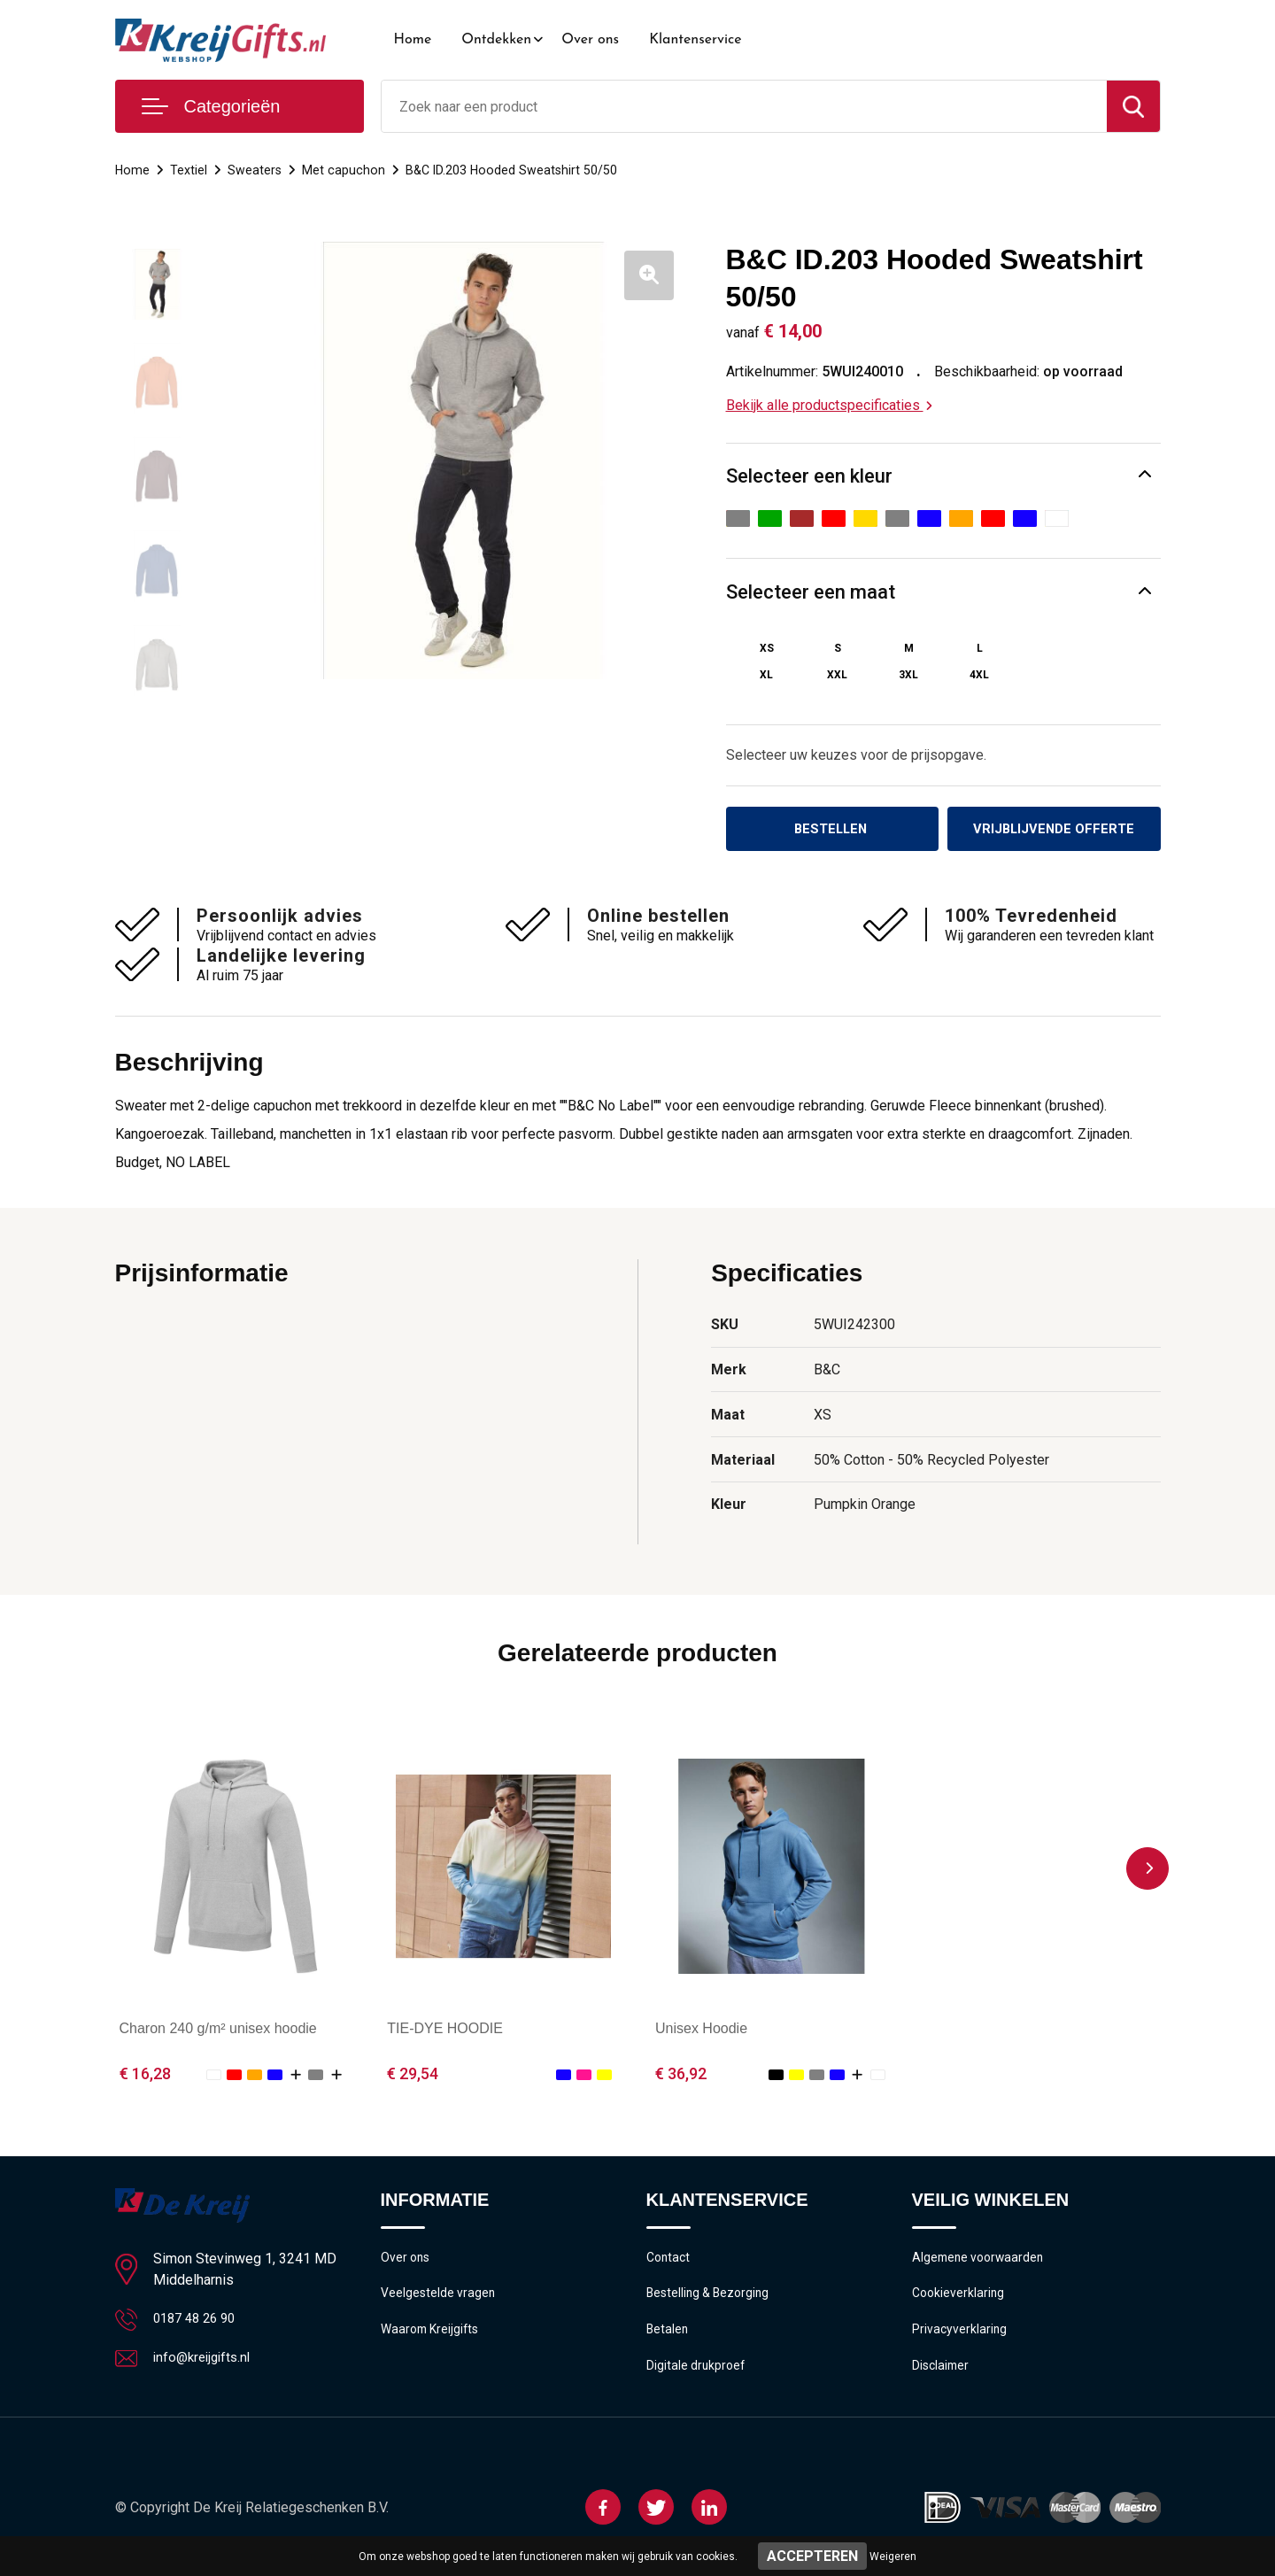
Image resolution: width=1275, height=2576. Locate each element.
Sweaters (255, 170)
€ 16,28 (145, 2076)
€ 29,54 (412, 2076)
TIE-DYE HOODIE (445, 2030)
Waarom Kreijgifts (433, 2338)
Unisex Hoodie (701, 2030)
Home (413, 40)
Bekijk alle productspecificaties (829, 405)
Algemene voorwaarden (981, 2262)
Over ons (590, 40)
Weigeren (892, 2556)
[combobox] (744, 106)
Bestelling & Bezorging (711, 2300)
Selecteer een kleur (809, 476)
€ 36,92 (681, 2076)
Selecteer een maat (810, 592)
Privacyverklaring (960, 2338)
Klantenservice (695, 40)
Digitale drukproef (697, 2376)
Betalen (668, 2338)
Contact (669, 2262)
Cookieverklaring (960, 2300)
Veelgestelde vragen (439, 2300)
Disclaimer (942, 2376)
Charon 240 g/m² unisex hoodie (218, 2030)
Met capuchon (345, 170)
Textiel (189, 170)
